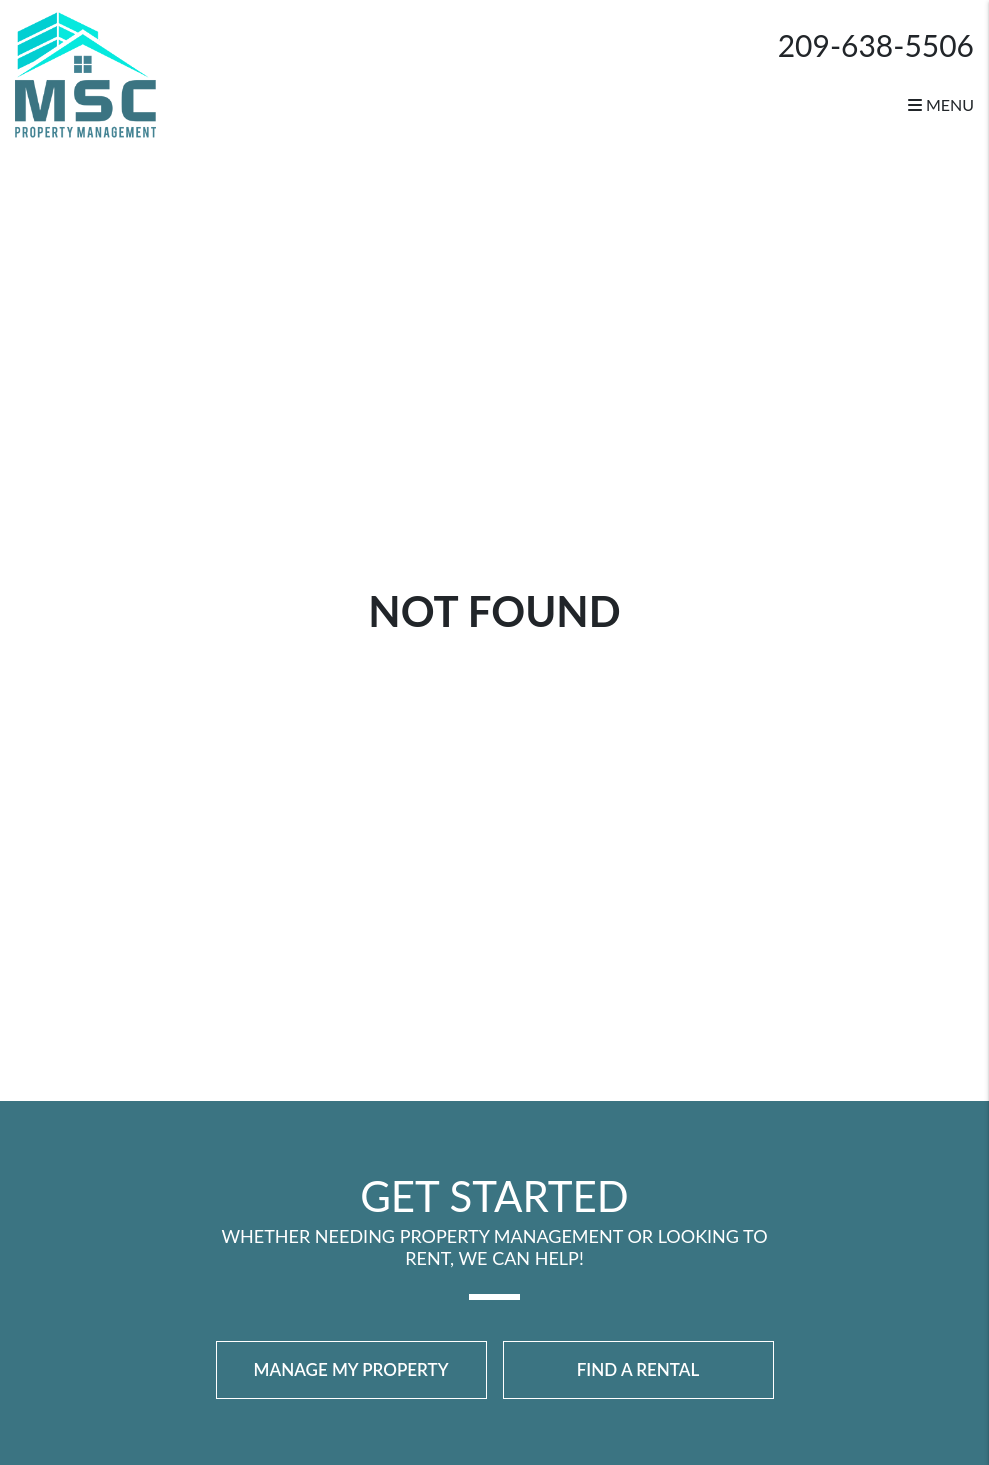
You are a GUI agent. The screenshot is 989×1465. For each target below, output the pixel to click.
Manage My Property (351, 1369)
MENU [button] (941, 104)
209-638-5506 (876, 45)
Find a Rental (638, 1369)
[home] (85, 72)
